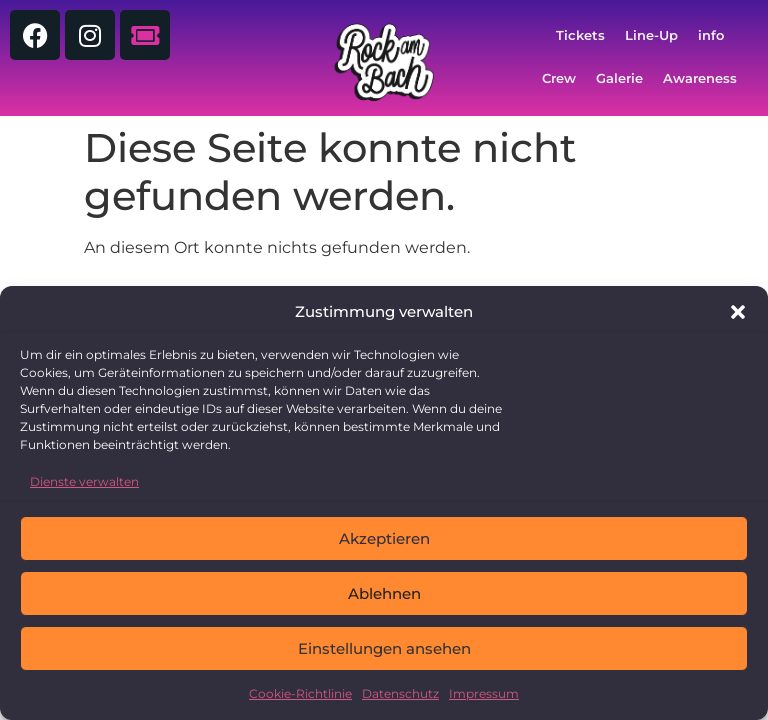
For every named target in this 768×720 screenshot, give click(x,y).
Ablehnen (384, 593)
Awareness (700, 78)
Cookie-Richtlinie (300, 693)
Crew (559, 78)
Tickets (580, 35)
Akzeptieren (384, 538)
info (711, 35)
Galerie (619, 78)
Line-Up (651, 35)
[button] (738, 312)
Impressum (484, 693)
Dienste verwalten (84, 481)
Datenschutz (400, 693)
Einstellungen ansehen (384, 648)
